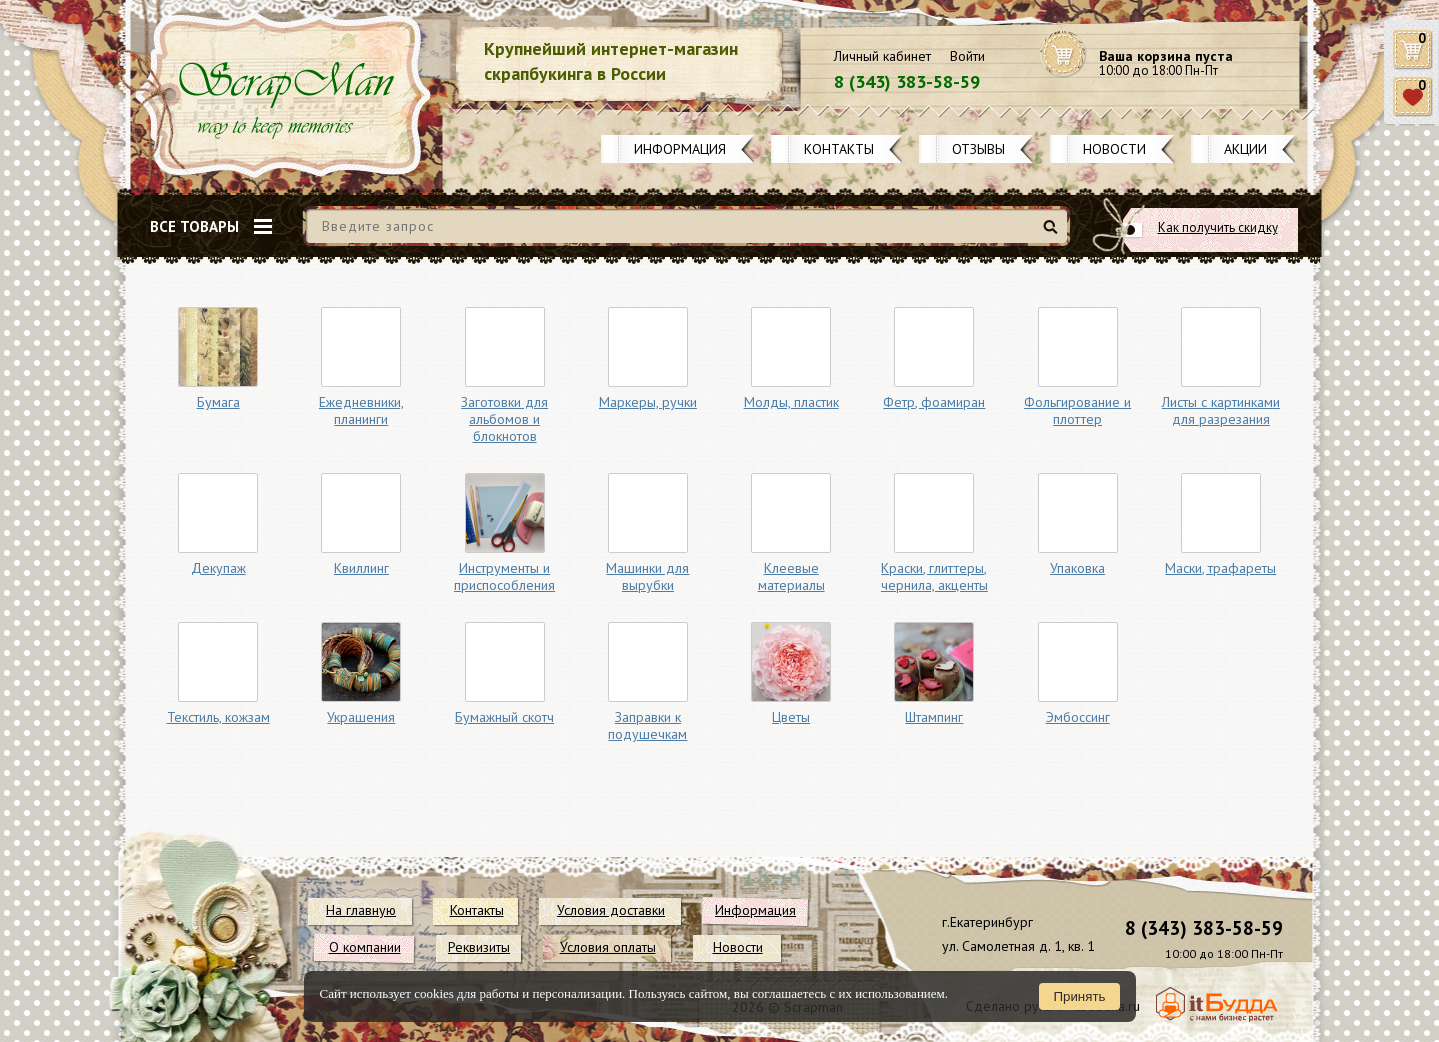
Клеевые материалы (791, 576)
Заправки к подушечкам (647, 725)
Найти (1053, 234)
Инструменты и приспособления (504, 576)
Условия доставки (611, 910)
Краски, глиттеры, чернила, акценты (934, 576)
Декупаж (218, 568)
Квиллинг (361, 568)
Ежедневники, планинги (361, 410)
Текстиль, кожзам (218, 717)
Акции (1245, 149)
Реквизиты (479, 947)
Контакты (839, 149)
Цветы (791, 717)
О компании (365, 947)
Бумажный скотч (504, 717)
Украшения (361, 717)
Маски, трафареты (1220, 568)
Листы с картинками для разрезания (1221, 410)
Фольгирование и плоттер (1077, 410)
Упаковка (1077, 568)
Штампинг (934, 717)
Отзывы (978, 149)
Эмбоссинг (1078, 717)
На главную (361, 910)
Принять (1079, 996)
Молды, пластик (791, 402)
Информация (680, 149)
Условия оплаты (608, 947)
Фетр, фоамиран (934, 402)
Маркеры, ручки (648, 402)
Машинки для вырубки (647, 576)
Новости (1114, 149)
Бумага (218, 402)
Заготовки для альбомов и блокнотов (504, 419)
